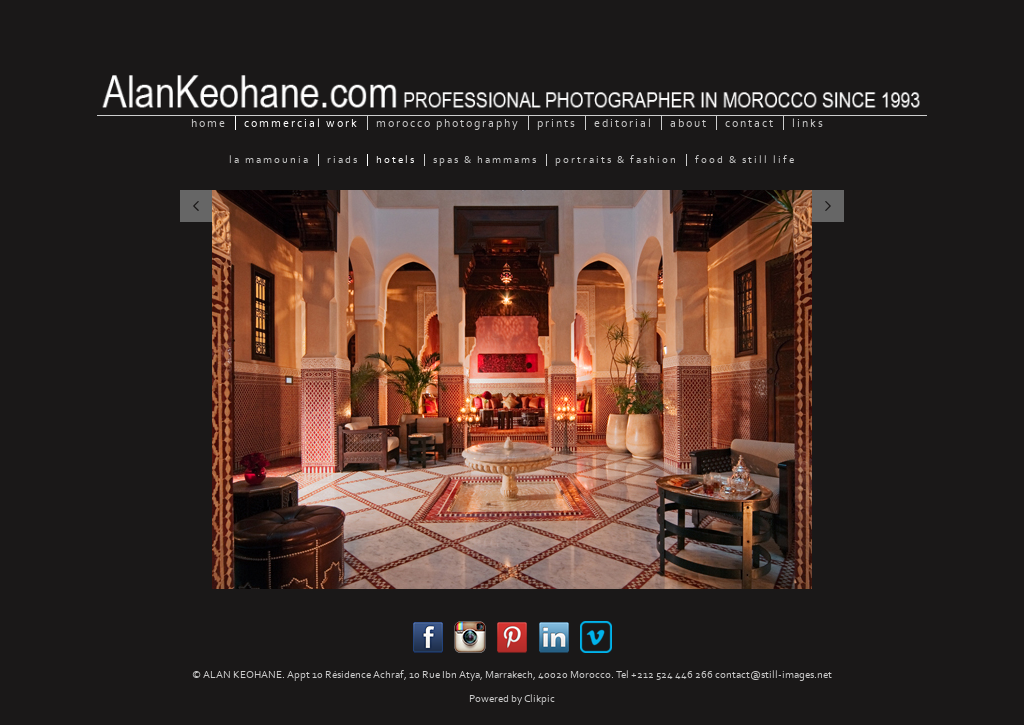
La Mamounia (269, 160)
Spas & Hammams (485, 160)
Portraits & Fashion (616, 160)
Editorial (623, 123)
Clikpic (539, 698)
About (689, 123)
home (209, 123)
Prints (557, 123)
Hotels (396, 160)
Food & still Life (745, 160)
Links (808, 123)
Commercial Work (301, 123)
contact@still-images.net (773, 674)
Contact (750, 123)
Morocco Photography (448, 123)
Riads (343, 160)
